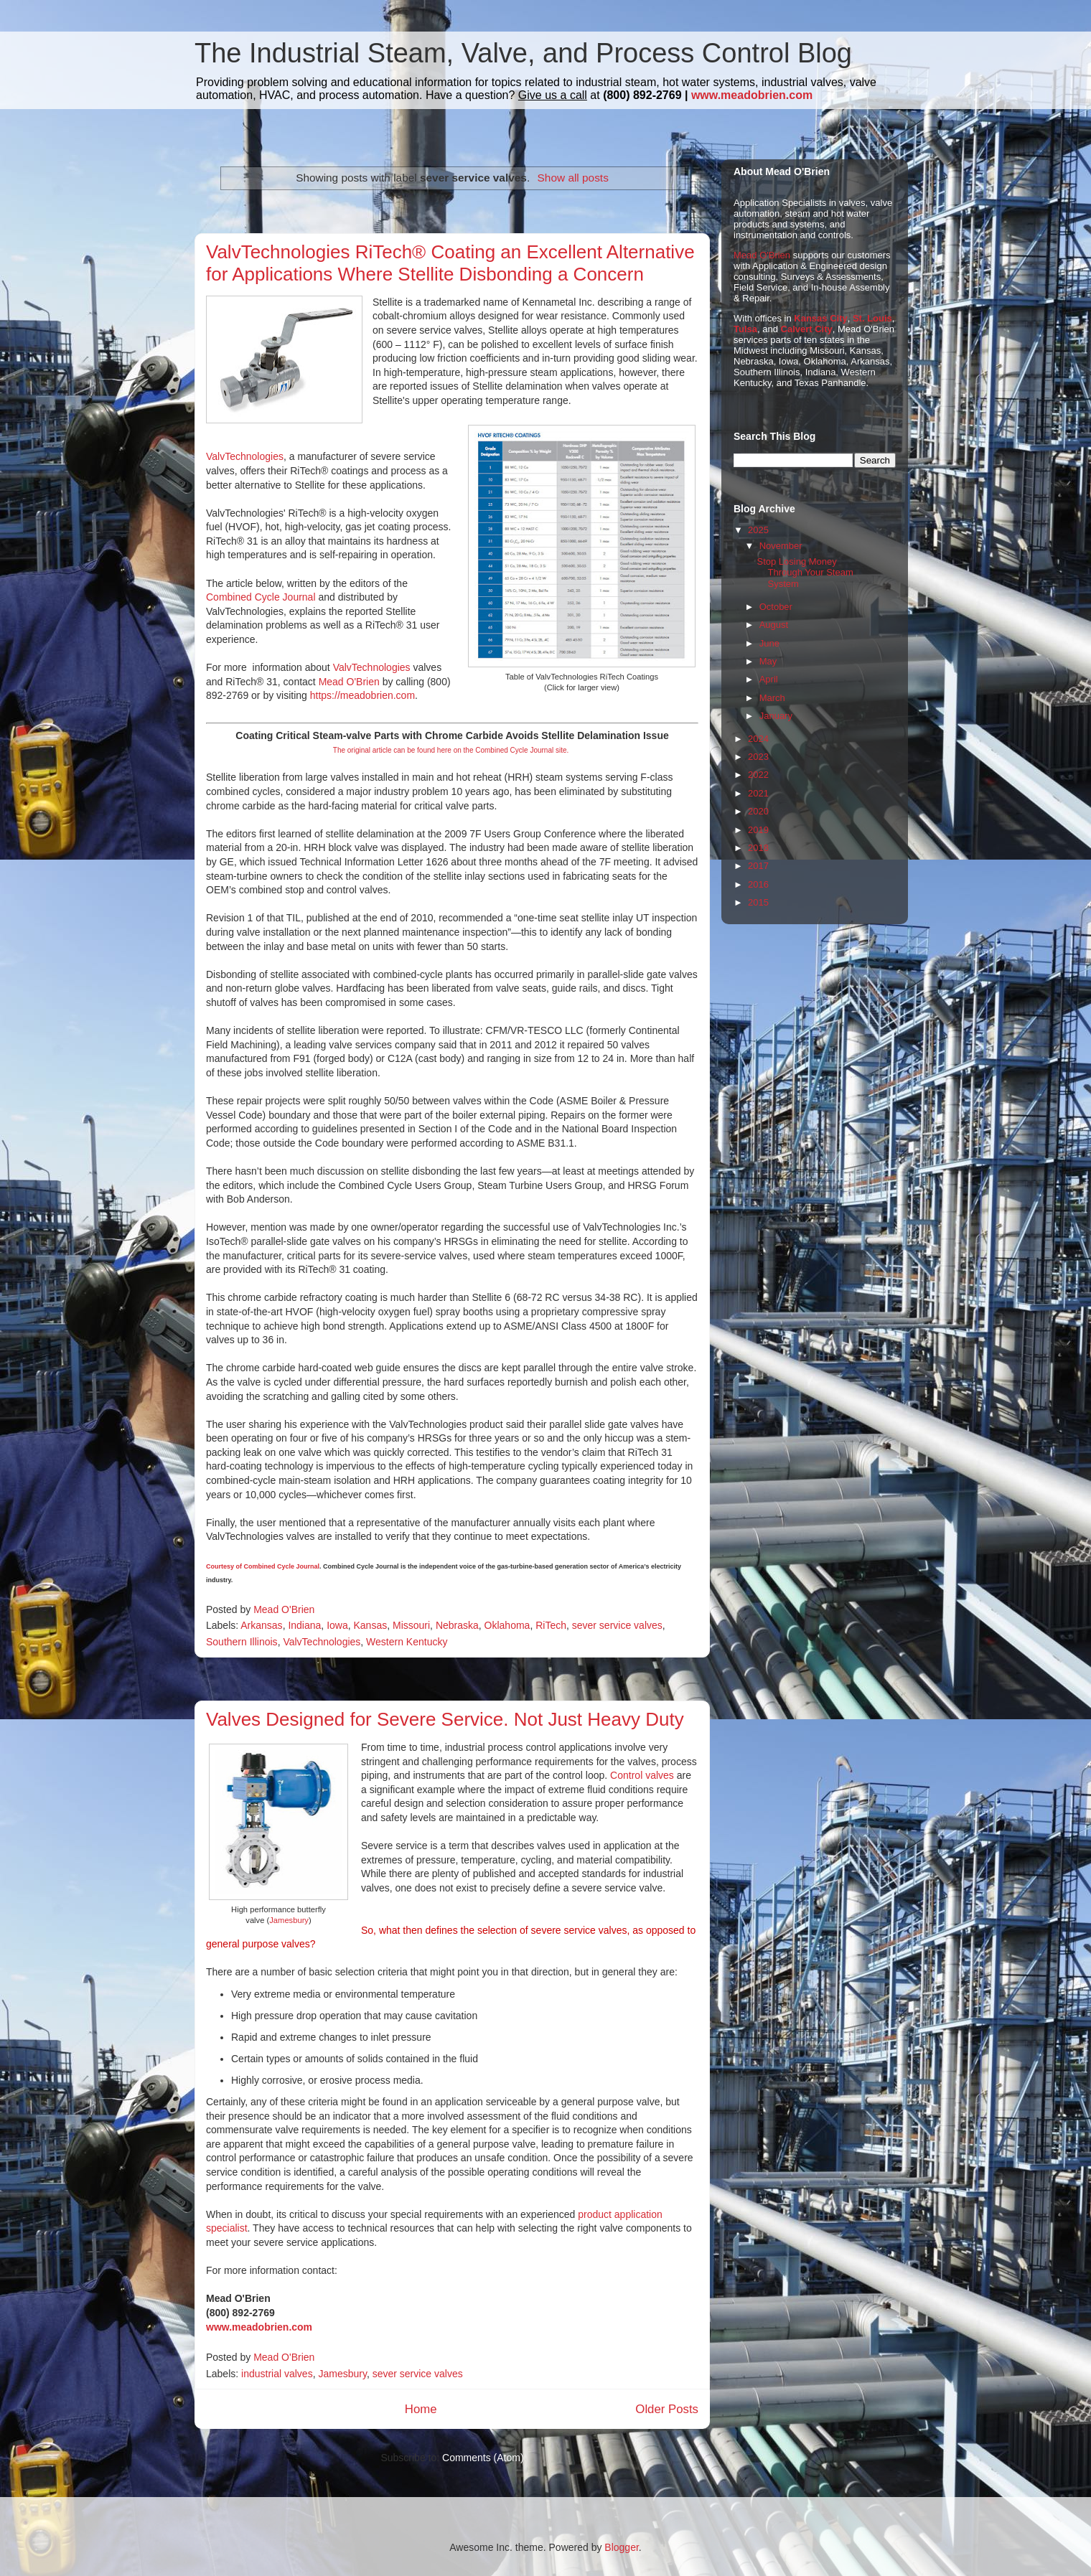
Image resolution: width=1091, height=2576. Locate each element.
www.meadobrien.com (752, 95)
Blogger (621, 2547)
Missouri (411, 1625)
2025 (758, 530)
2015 (758, 902)
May (768, 661)
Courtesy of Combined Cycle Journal (262, 1566)
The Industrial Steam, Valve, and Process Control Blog (523, 53)
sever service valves (617, 1625)
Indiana (304, 1625)
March (772, 697)
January (775, 715)
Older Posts (666, 2409)
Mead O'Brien (349, 681)
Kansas (370, 1625)
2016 (758, 884)
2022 (758, 774)
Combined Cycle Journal (261, 597)
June (769, 643)
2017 (758, 865)
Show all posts (573, 177)
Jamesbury (289, 1920)
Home (421, 2409)
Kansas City (820, 318)
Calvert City (807, 329)
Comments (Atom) (483, 2457)
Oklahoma (507, 1625)
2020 (758, 811)
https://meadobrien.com (362, 695)
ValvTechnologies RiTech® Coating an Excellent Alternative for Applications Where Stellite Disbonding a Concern (450, 263)
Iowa (337, 1625)
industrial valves (277, 2373)
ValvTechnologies (245, 456)
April (768, 679)
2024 (758, 738)
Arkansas (261, 1625)
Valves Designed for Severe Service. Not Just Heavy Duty (445, 1719)
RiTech (550, 1625)
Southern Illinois (242, 1641)
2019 (758, 829)
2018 (758, 847)
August (773, 624)
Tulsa (745, 329)
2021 (758, 793)
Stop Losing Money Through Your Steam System (805, 572)
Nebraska (457, 1625)
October (775, 606)
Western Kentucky (406, 1641)
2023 (758, 756)
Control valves (642, 1775)
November (780, 545)
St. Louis (872, 318)
